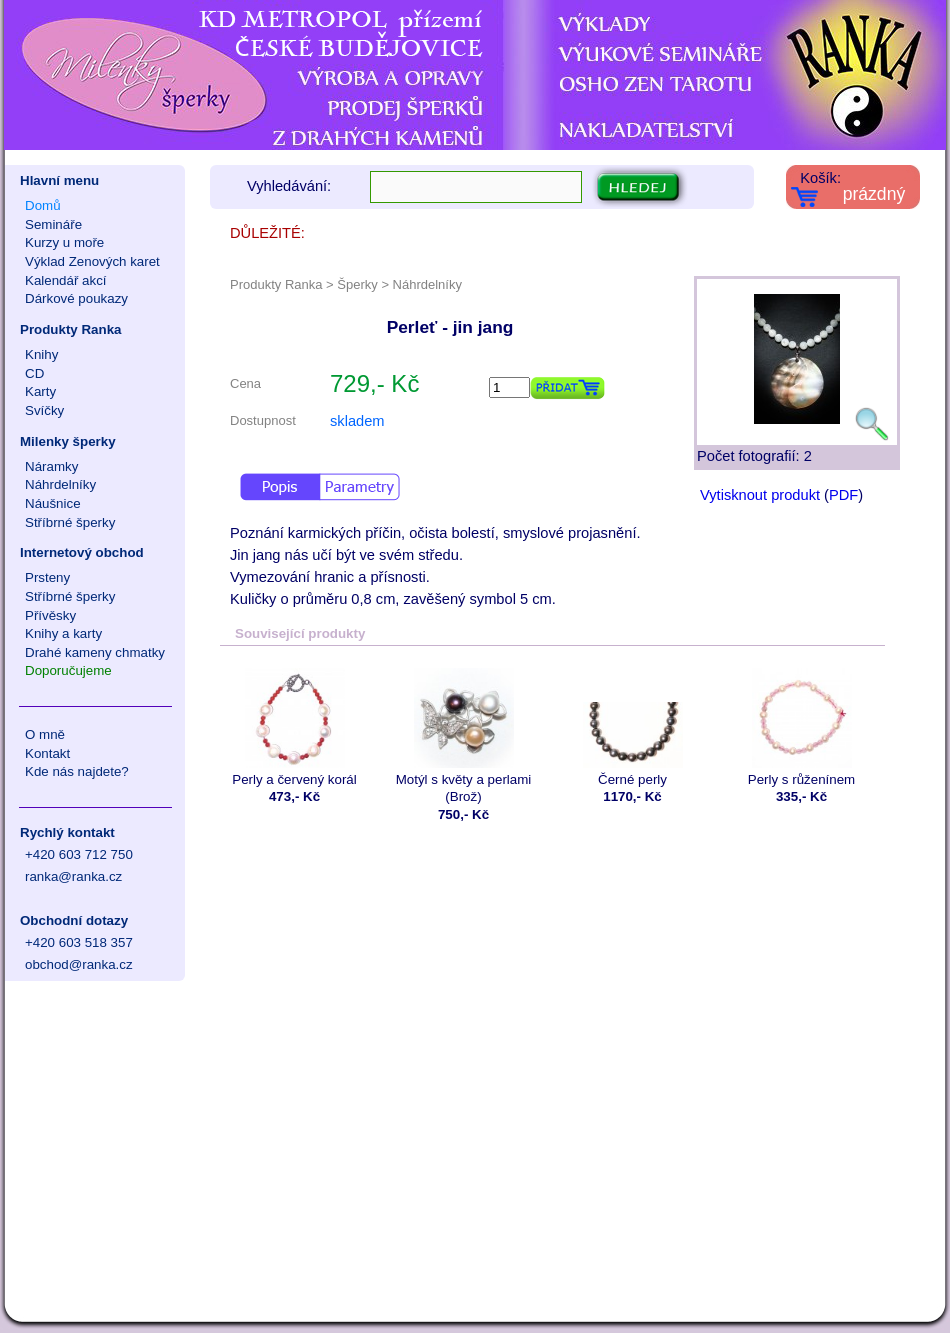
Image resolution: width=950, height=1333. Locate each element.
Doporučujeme (68, 670)
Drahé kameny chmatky (95, 652)
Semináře (53, 224)
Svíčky (44, 410)
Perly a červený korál (294, 727)
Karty (40, 391)
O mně (45, 734)
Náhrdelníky (60, 484)
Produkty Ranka (70, 329)
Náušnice (53, 503)
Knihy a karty (63, 633)
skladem (357, 421)
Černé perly (632, 727)
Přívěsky (50, 615)
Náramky (51, 466)
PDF (843, 495)
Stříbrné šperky (70, 522)
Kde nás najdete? (77, 771)
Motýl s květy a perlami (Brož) (463, 736)
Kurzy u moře (64, 242)
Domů (43, 205)
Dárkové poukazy (76, 298)
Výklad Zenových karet (92, 261)
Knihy (41, 354)
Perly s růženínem (801, 727)
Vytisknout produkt (760, 495)
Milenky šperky (68, 441)
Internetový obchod (82, 552)
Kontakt (47, 753)
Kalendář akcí (66, 280)
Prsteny (47, 577)
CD (34, 373)
